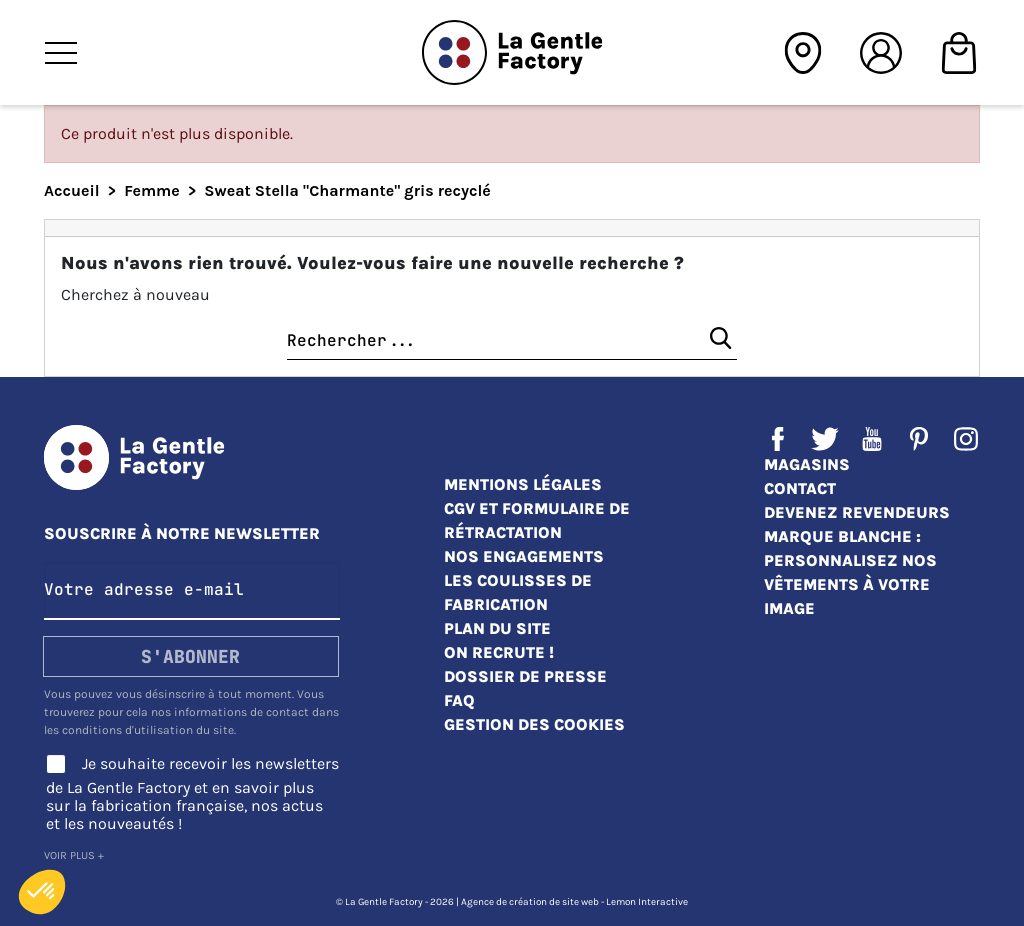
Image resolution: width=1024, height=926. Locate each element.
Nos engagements (524, 556)
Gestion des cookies (534, 724)
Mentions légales (523, 484)
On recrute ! (499, 652)
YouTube (872, 439)
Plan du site (497, 628)
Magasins (807, 464)
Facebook (778, 439)
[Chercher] (512, 341)
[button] (42, 892)
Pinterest (919, 439)
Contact (800, 488)
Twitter (825, 439)
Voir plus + (74, 855)
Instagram (966, 439)
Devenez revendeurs (857, 512)
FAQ (459, 700)
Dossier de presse (525, 676)
